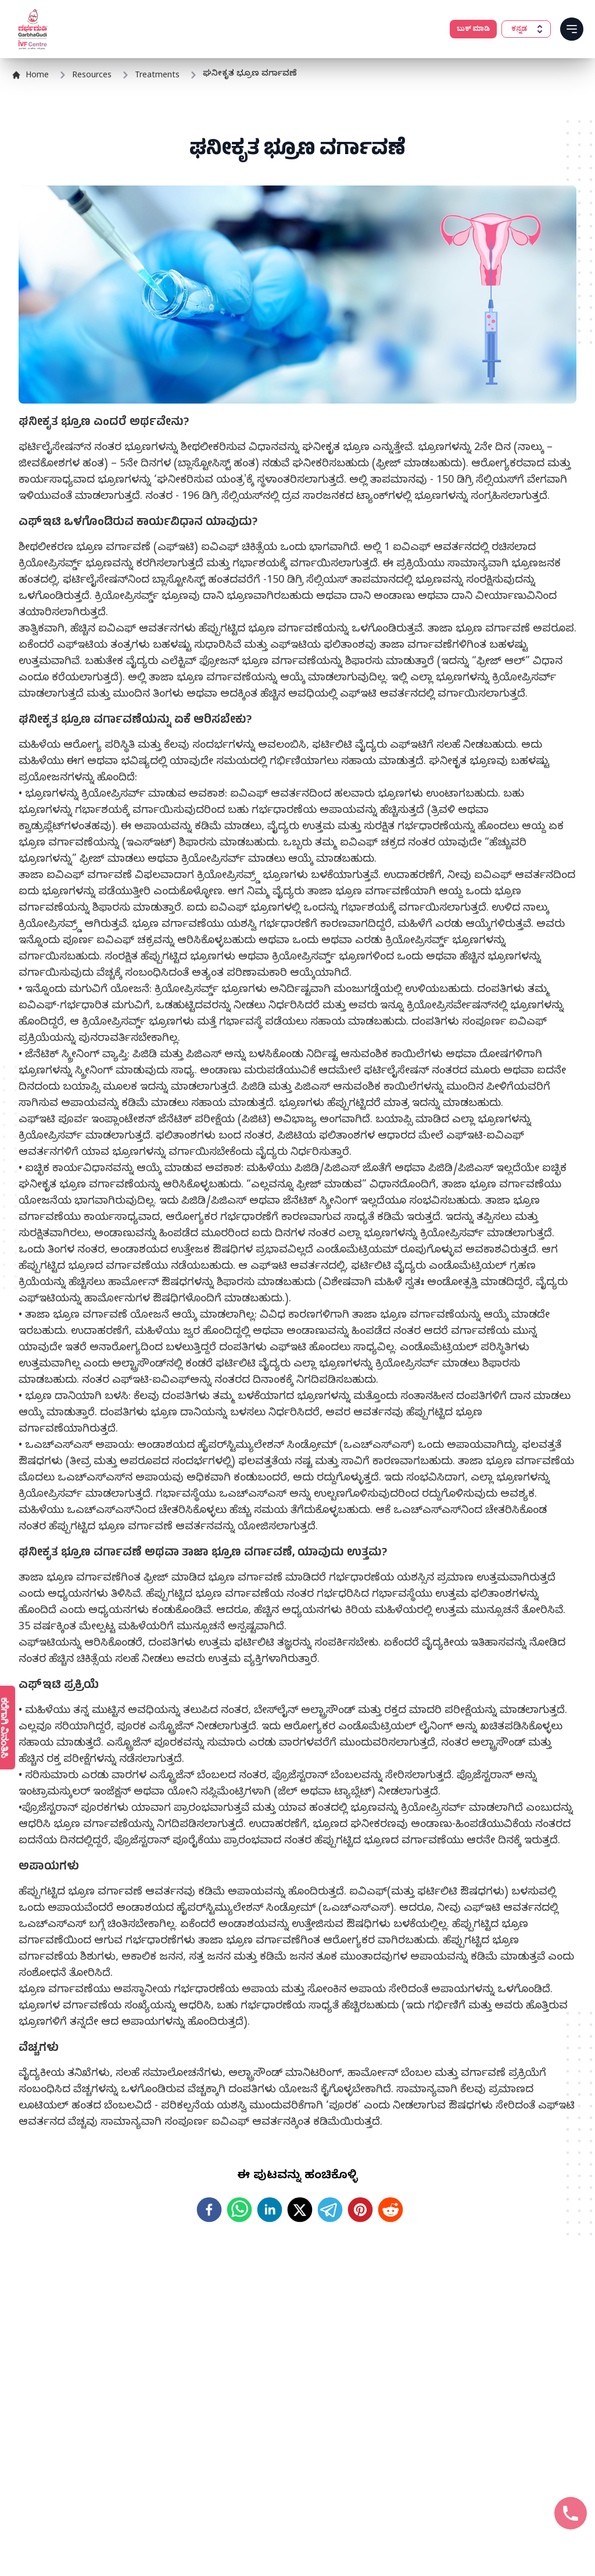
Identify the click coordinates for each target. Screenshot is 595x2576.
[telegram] (330, 2209)
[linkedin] (269, 2209)
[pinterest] (360, 2209)
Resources (92, 76)
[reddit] (390, 2209)
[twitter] (300, 2209)
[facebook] (209, 2209)
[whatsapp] (239, 2209)
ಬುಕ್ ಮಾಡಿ (473, 29)
